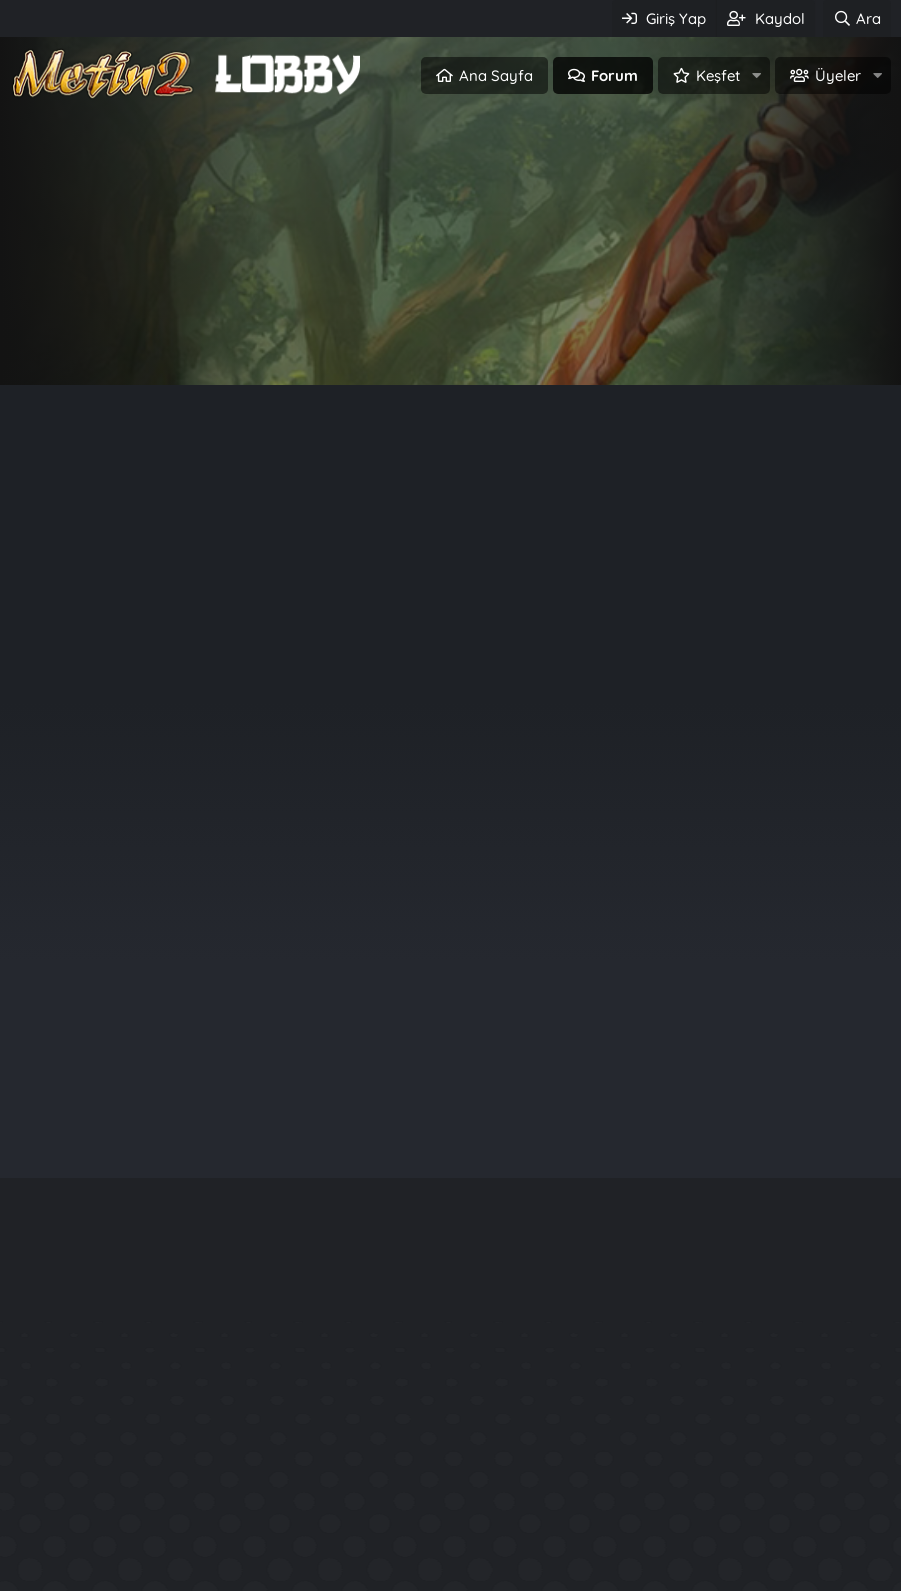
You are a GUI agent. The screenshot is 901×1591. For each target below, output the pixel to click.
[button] (756, 75)
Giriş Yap (365, 338)
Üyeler (838, 75)
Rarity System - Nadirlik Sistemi (762, 1456)
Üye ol (536, 338)
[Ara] (857, 18)
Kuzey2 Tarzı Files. (708, 1492)
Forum (614, 75)
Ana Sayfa (496, 75)
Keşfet (718, 75)
